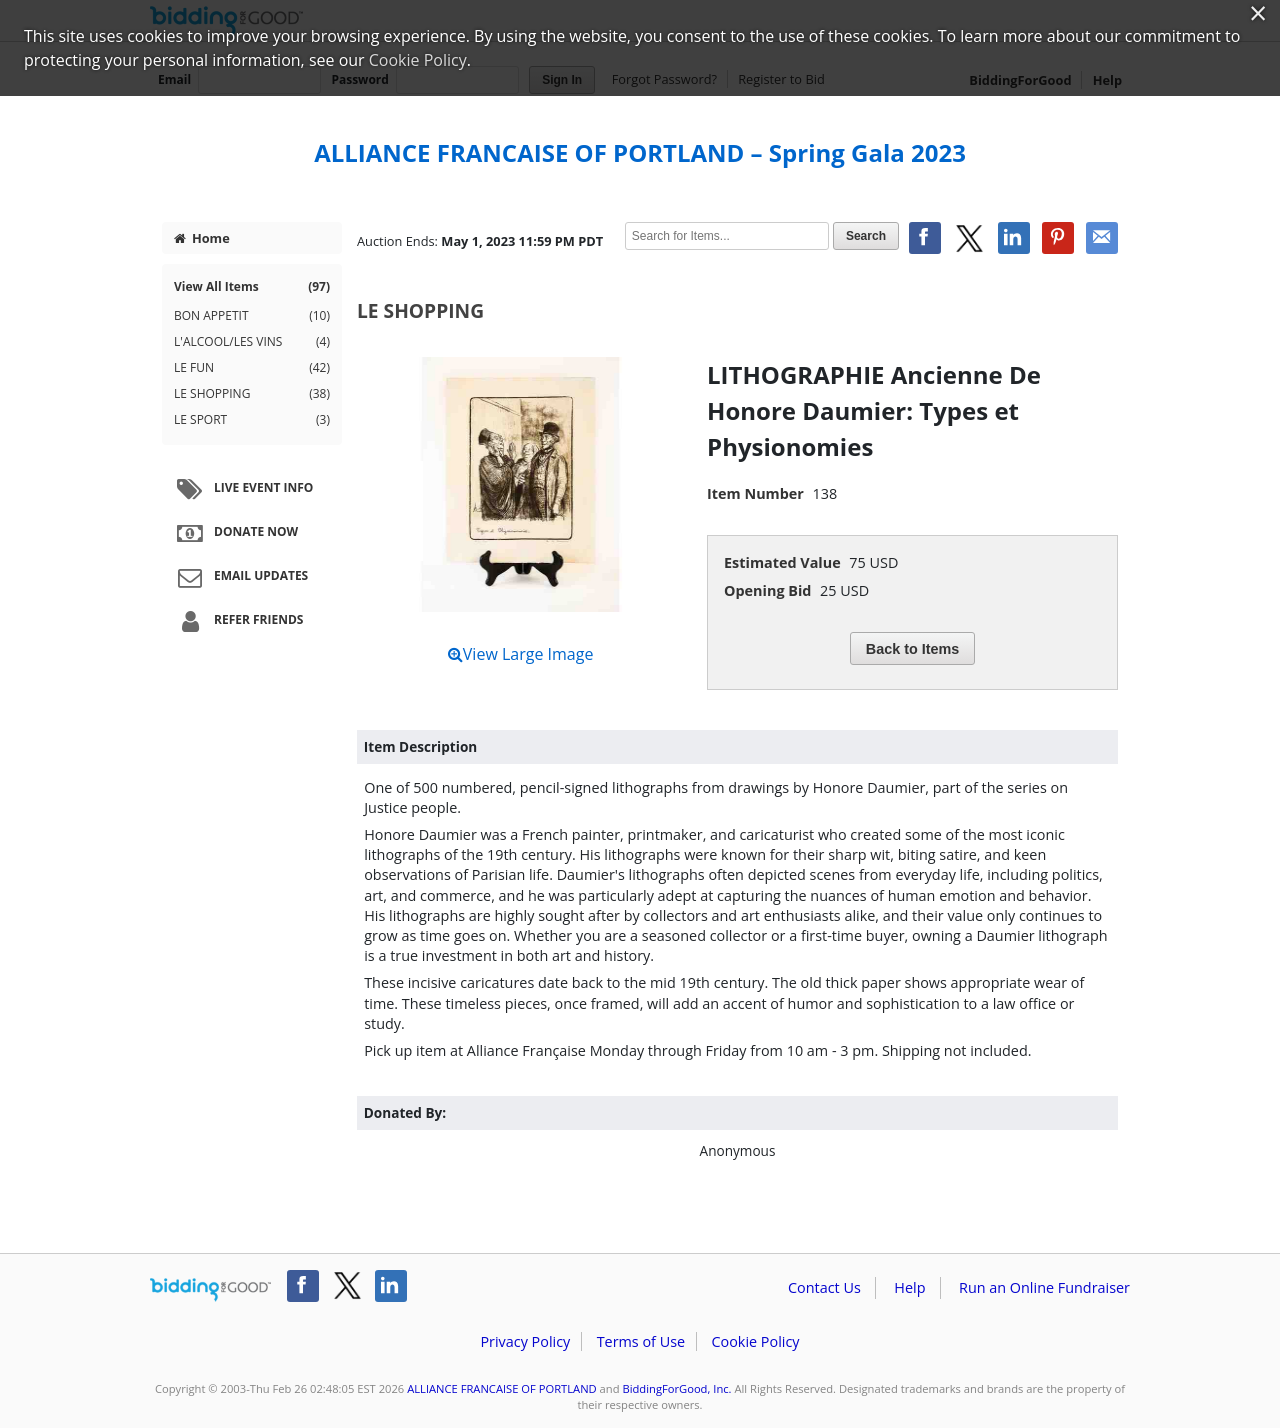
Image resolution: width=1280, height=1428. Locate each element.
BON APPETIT (252, 316)
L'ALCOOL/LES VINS (252, 342)
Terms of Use (641, 1341)
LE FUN (252, 368)
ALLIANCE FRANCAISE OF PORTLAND (502, 1388)
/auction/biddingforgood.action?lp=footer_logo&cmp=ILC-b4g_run (210, 1290)
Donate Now (235, 533)
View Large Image (521, 654)
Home (202, 238)
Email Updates (240, 577)
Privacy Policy (525, 1341)
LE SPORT (252, 420)
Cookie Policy (755, 1341)
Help (909, 1287)
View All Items (252, 287)
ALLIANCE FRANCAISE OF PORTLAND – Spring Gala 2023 (640, 152)
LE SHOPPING (252, 394)
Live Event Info (242, 489)
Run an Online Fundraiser (1044, 1287)
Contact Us (824, 1287)
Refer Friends (237, 621)
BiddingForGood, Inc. (676, 1388)
